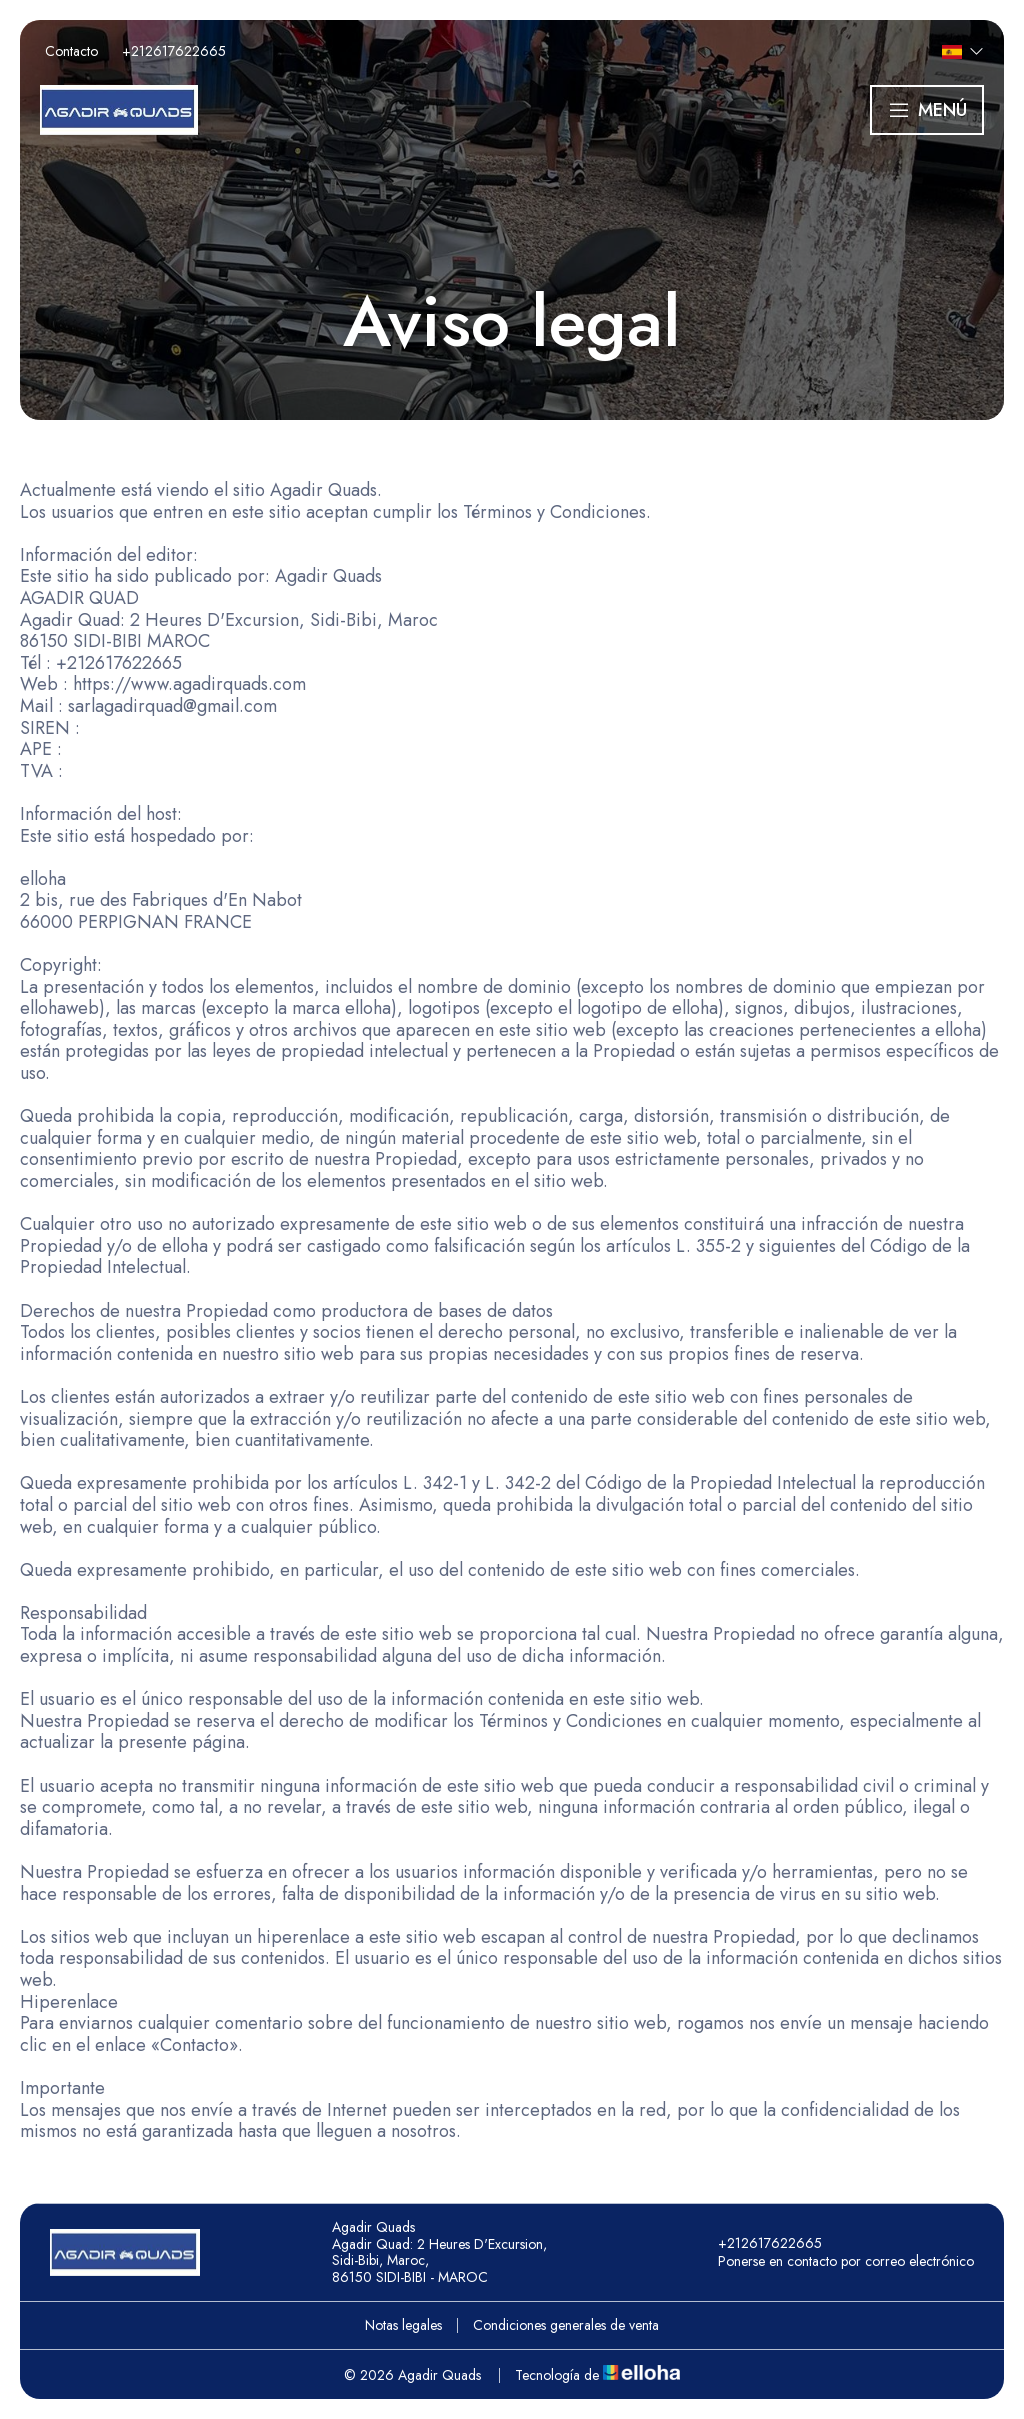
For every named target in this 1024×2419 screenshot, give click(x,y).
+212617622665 (758, 2243)
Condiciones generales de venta (566, 2325)
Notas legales (403, 2325)
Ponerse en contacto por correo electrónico (834, 2261)
